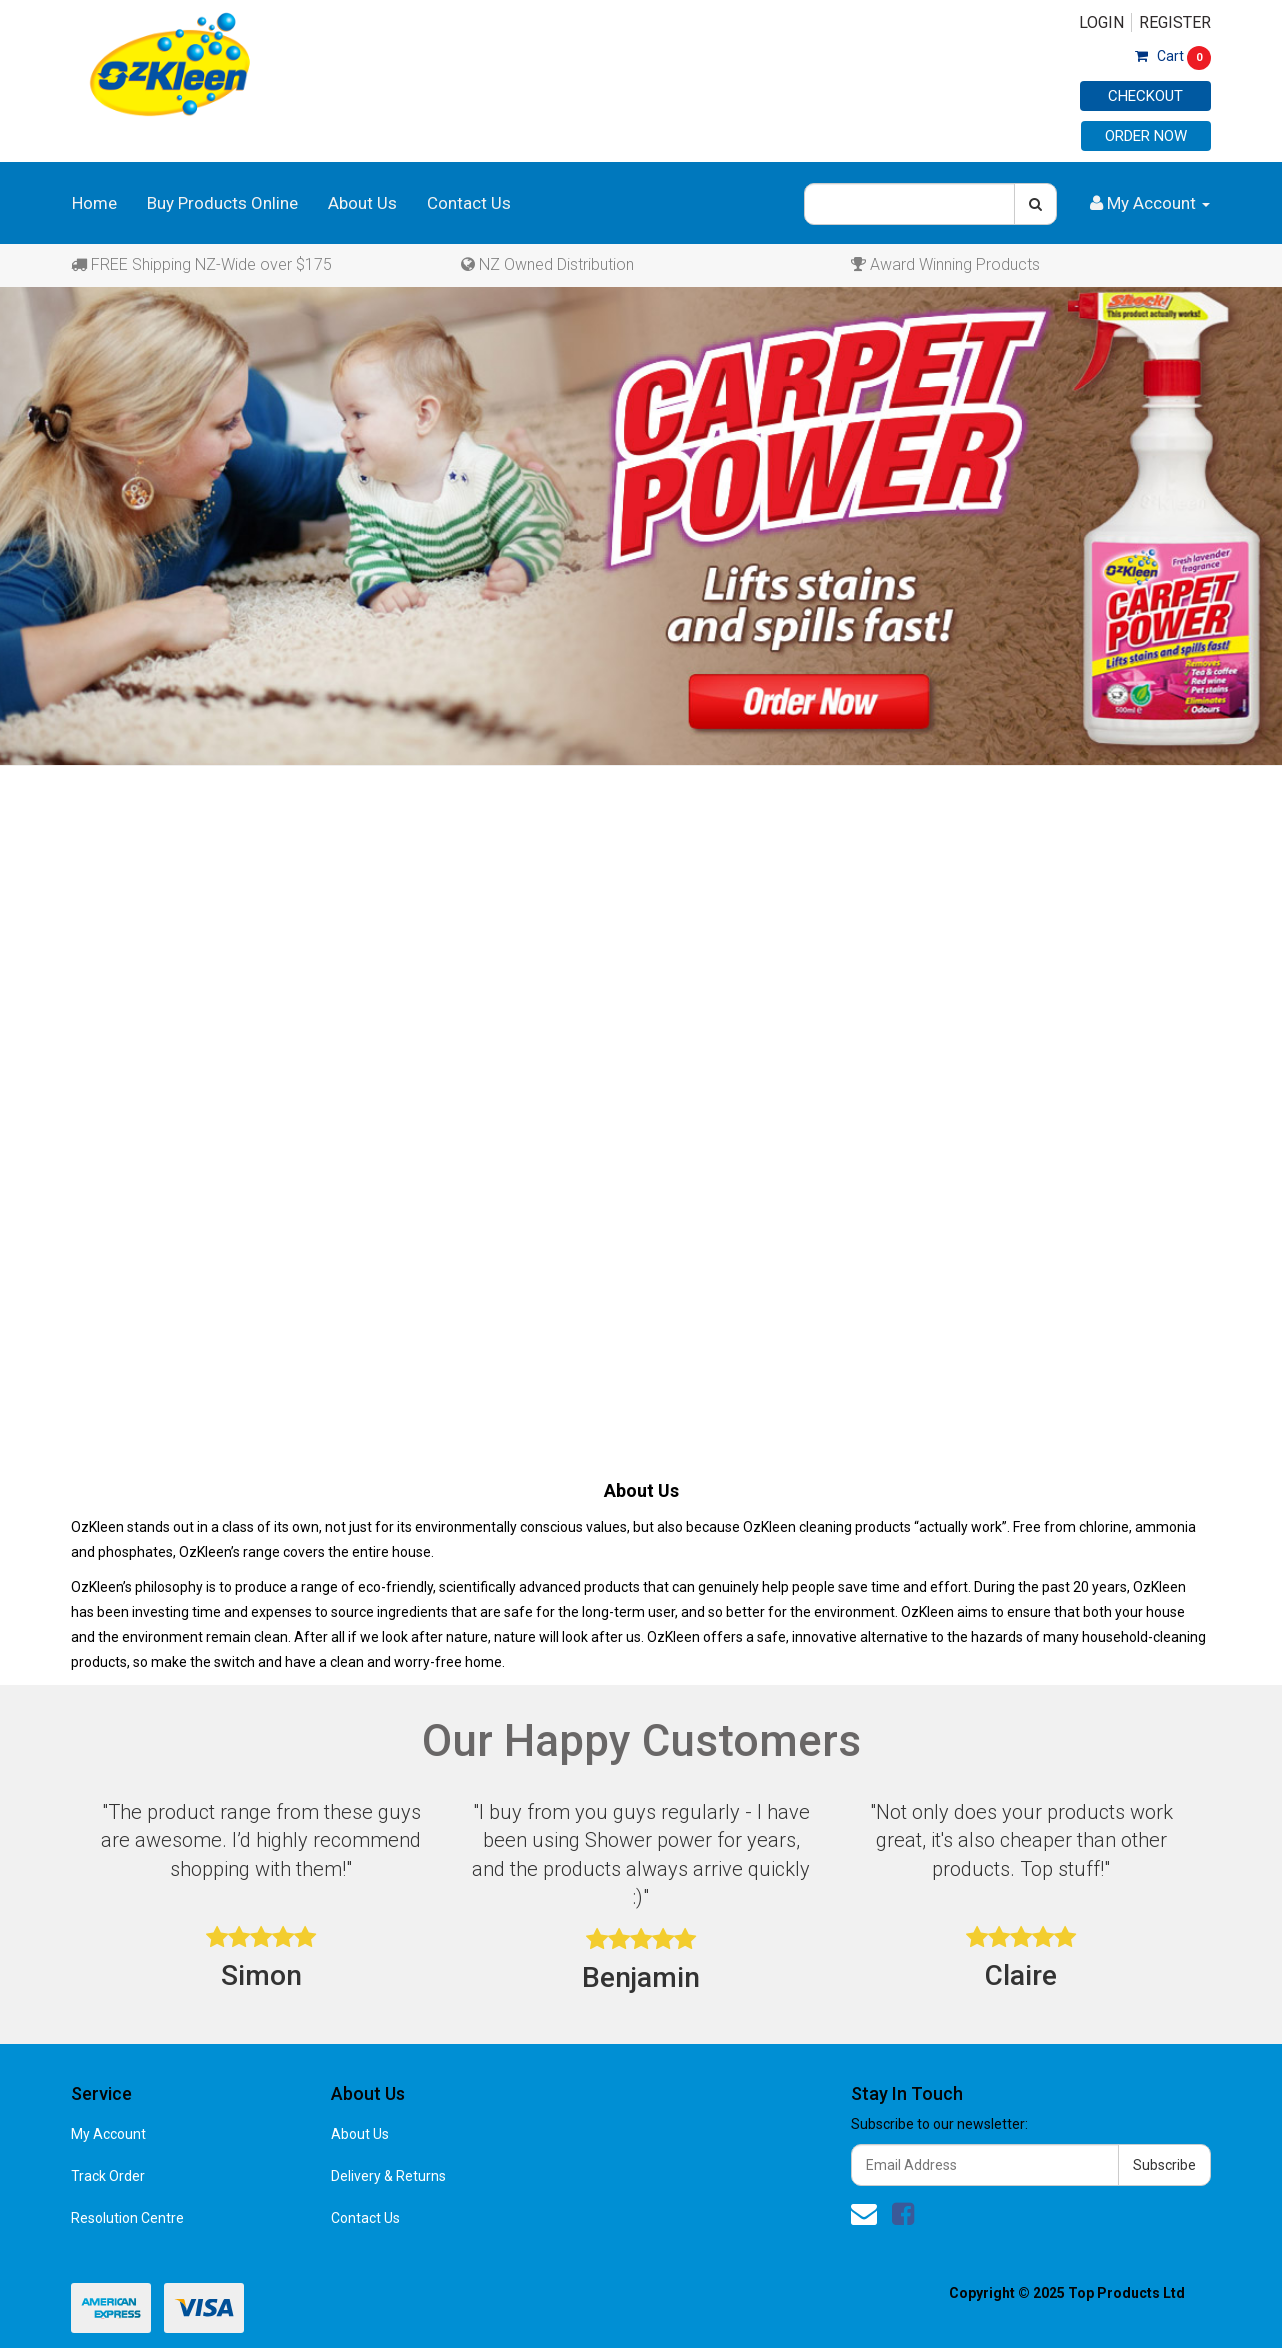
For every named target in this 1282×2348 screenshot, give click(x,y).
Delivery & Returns (388, 2176)
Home (94, 203)
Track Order (108, 2176)
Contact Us (469, 203)
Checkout (1145, 96)
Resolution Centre (127, 2218)
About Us (362, 203)
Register (1175, 22)
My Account (108, 2134)
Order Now (1146, 136)
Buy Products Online (222, 203)
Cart (1173, 56)
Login (1101, 22)
